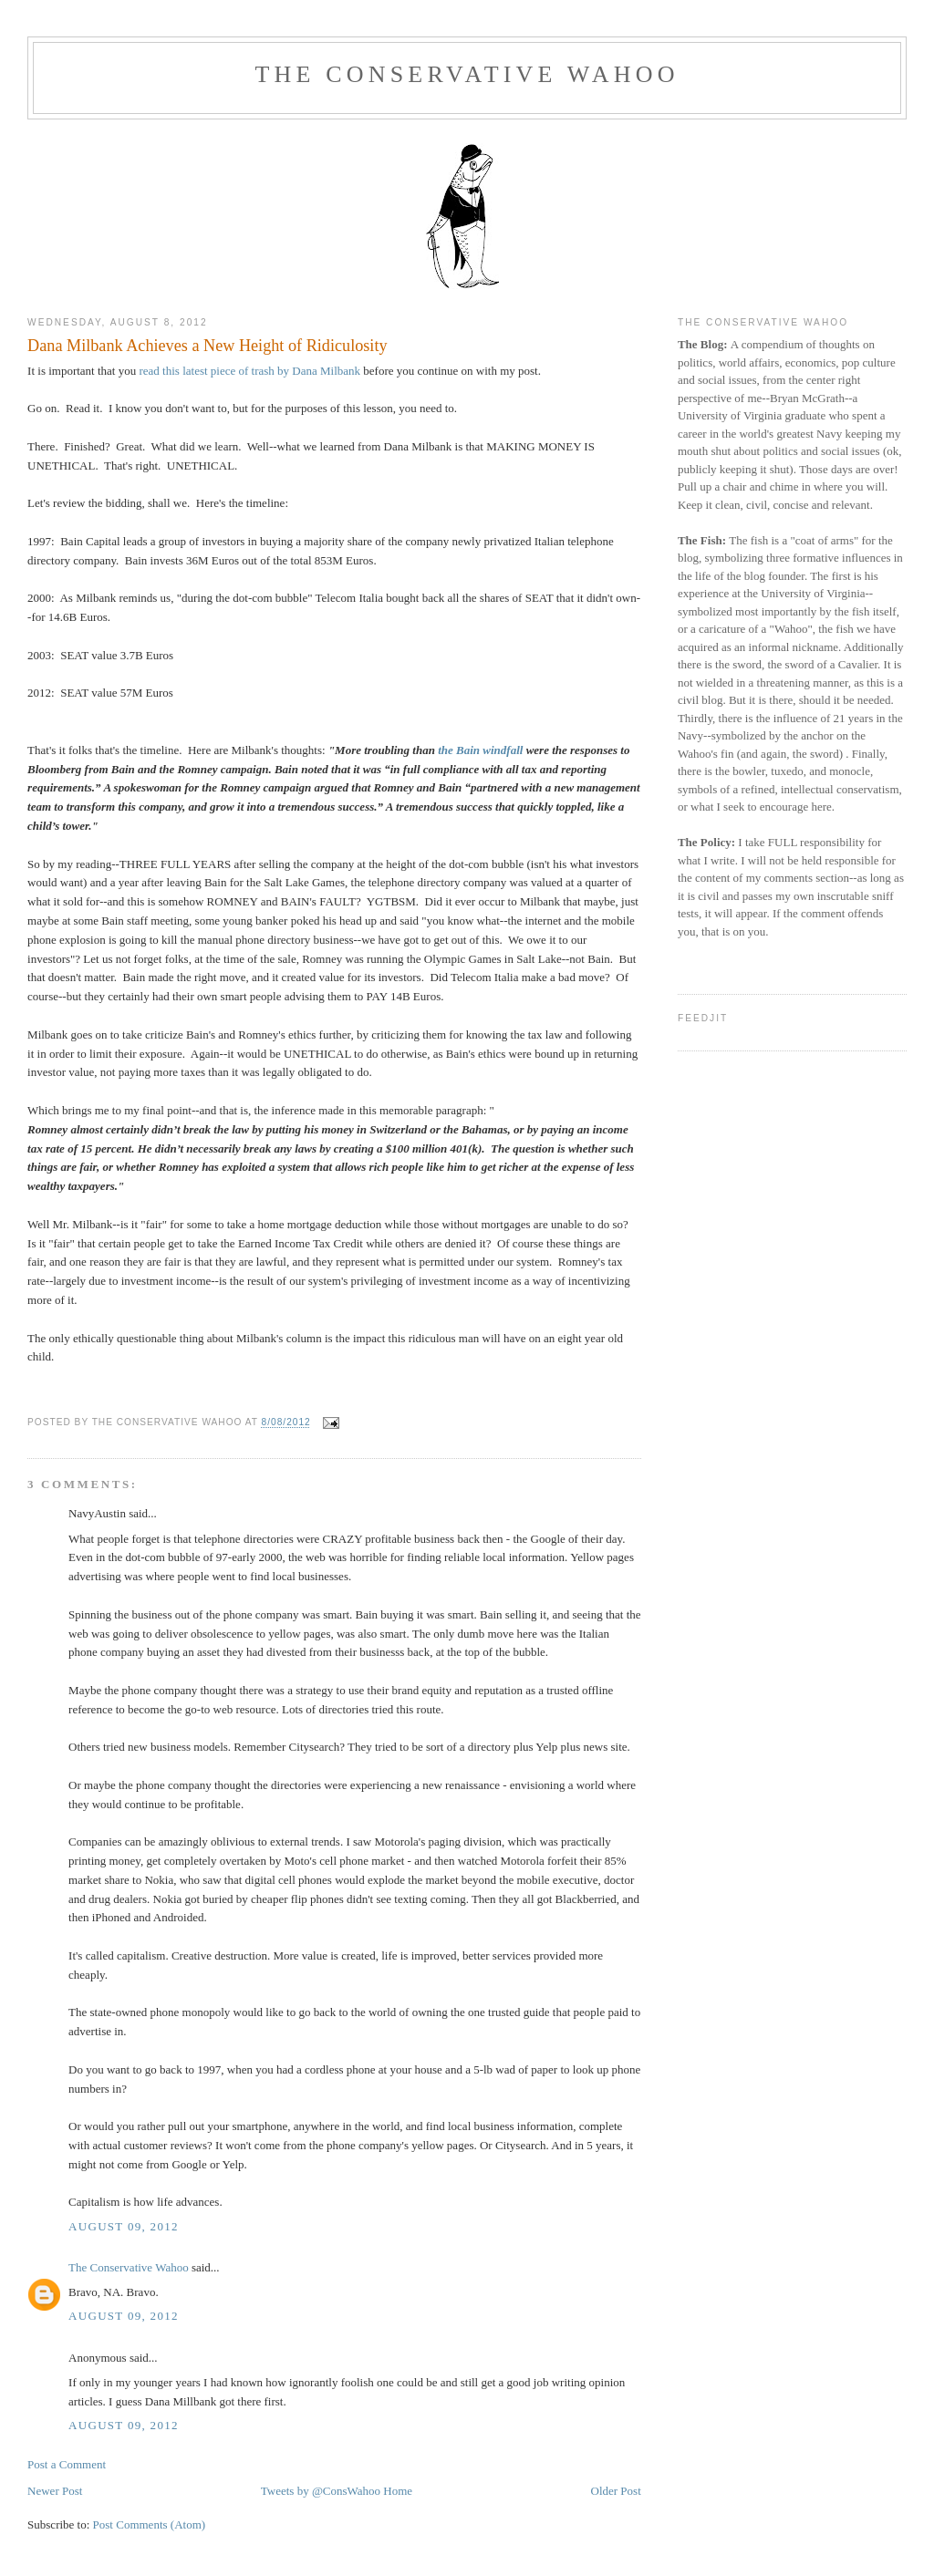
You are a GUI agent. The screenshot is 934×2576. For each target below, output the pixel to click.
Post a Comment (66, 2464)
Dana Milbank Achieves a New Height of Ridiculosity (207, 345)
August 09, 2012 (123, 2226)
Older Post (616, 2491)
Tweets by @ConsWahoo (320, 2491)
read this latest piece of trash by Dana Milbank (251, 371)
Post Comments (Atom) (149, 2524)
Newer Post (54, 2491)
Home (397, 2491)
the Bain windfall (480, 750)
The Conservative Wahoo (466, 74)
